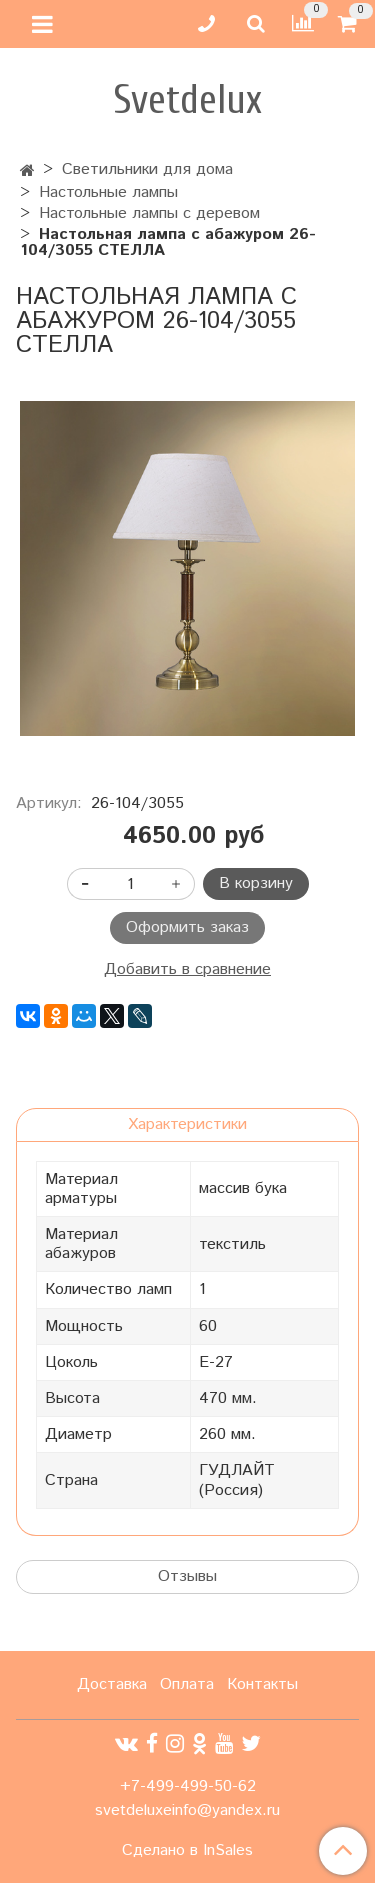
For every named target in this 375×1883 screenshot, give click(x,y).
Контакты (262, 1684)
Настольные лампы (108, 192)
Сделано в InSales (187, 1851)
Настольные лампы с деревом (149, 213)
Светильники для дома (147, 169)
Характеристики (187, 1124)
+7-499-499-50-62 (188, 1786)
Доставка (112, 1684)
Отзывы (187, 1576)
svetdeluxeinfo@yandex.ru (187, 1810)
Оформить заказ (187, 927)
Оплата (187, 1684)
